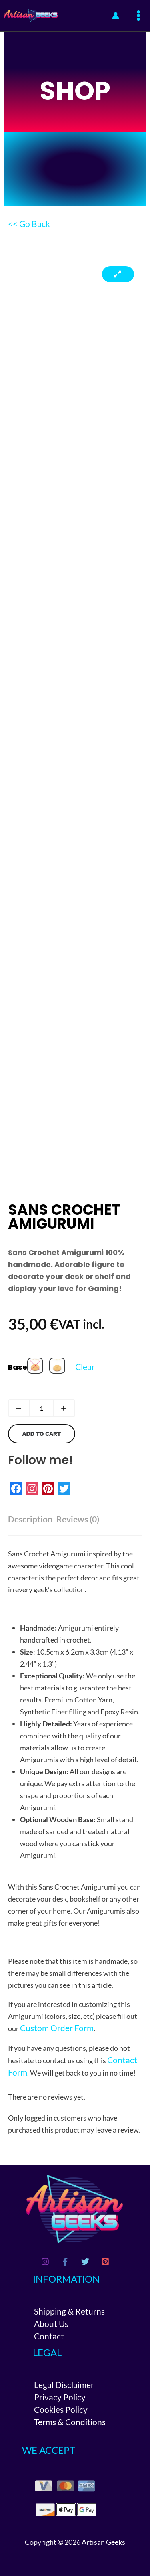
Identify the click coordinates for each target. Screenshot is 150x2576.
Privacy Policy (60, 2397)
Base (17, 1367)
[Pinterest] (105, 2261)
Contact (49, 2336)
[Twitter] (85, 2261)
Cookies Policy (61, 2409)
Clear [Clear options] (85, 1367)
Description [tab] (30, 1519)
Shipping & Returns (69, 2311)
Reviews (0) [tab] (77, 1519)
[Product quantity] (41, 1408)
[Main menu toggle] (138, 15)
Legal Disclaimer (64, 2385)
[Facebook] (65, 2261)
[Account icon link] (115, 15)
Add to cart (41, 1433)
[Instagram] (45, 2261)
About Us (51, 2324)
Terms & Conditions (70, 2422)
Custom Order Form (57, 2028)
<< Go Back (29, 224)
